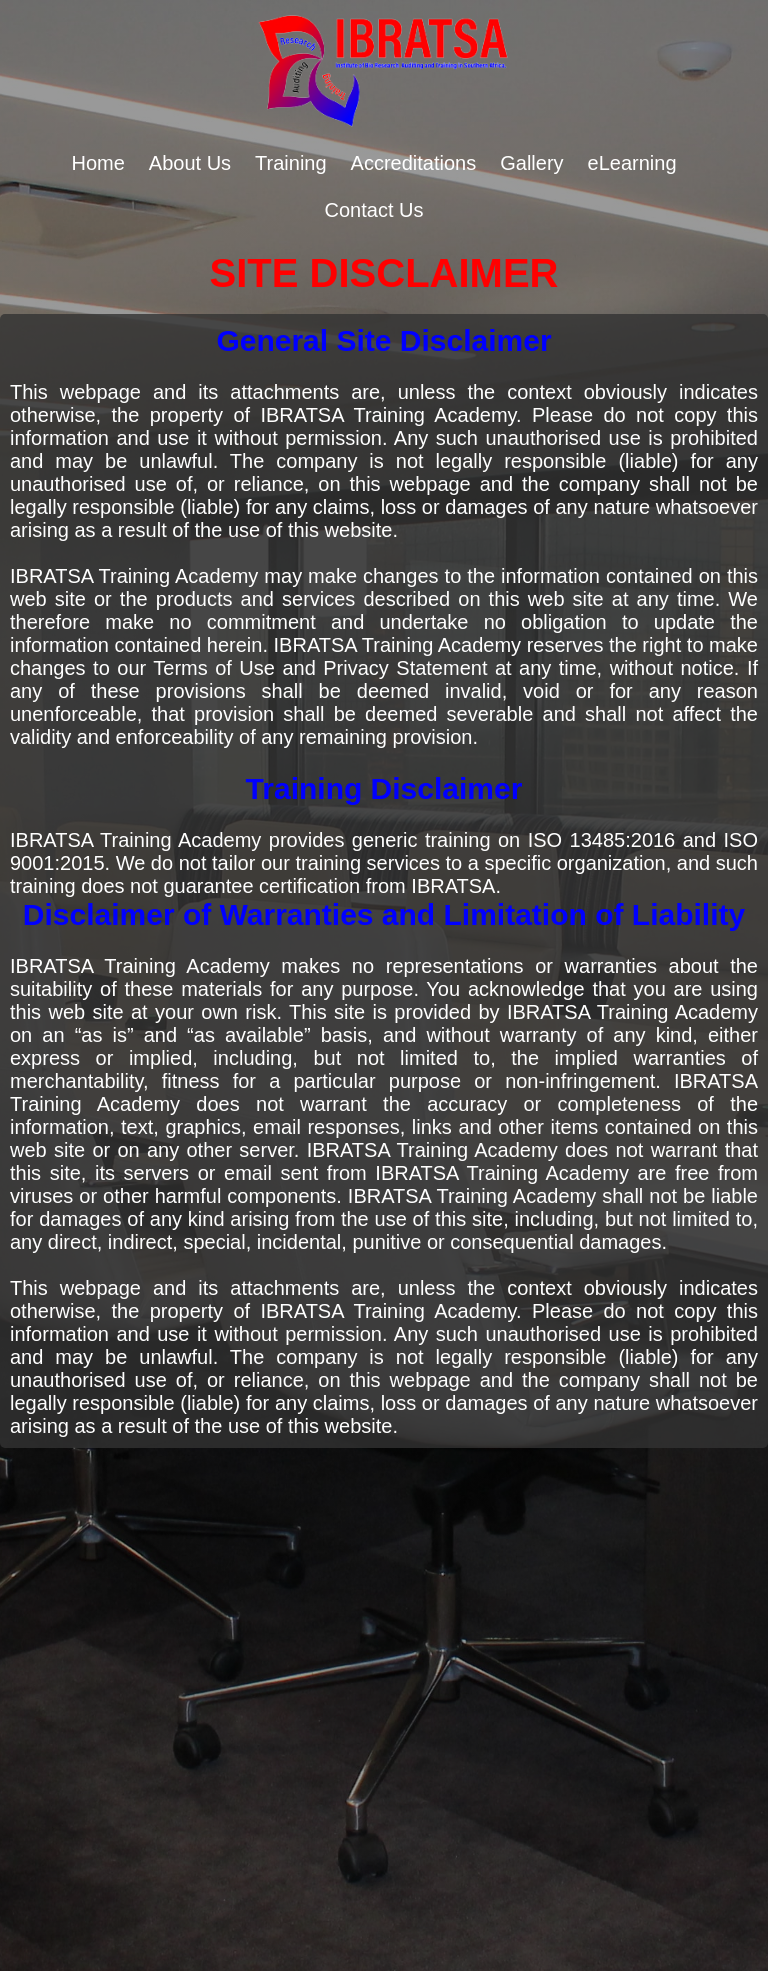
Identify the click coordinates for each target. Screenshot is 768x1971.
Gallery (531, 163)
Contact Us (374, 210)
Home (97, 163)
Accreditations (414, 163)
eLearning (632, 163)
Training (291, 163)
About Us (190, 163)
